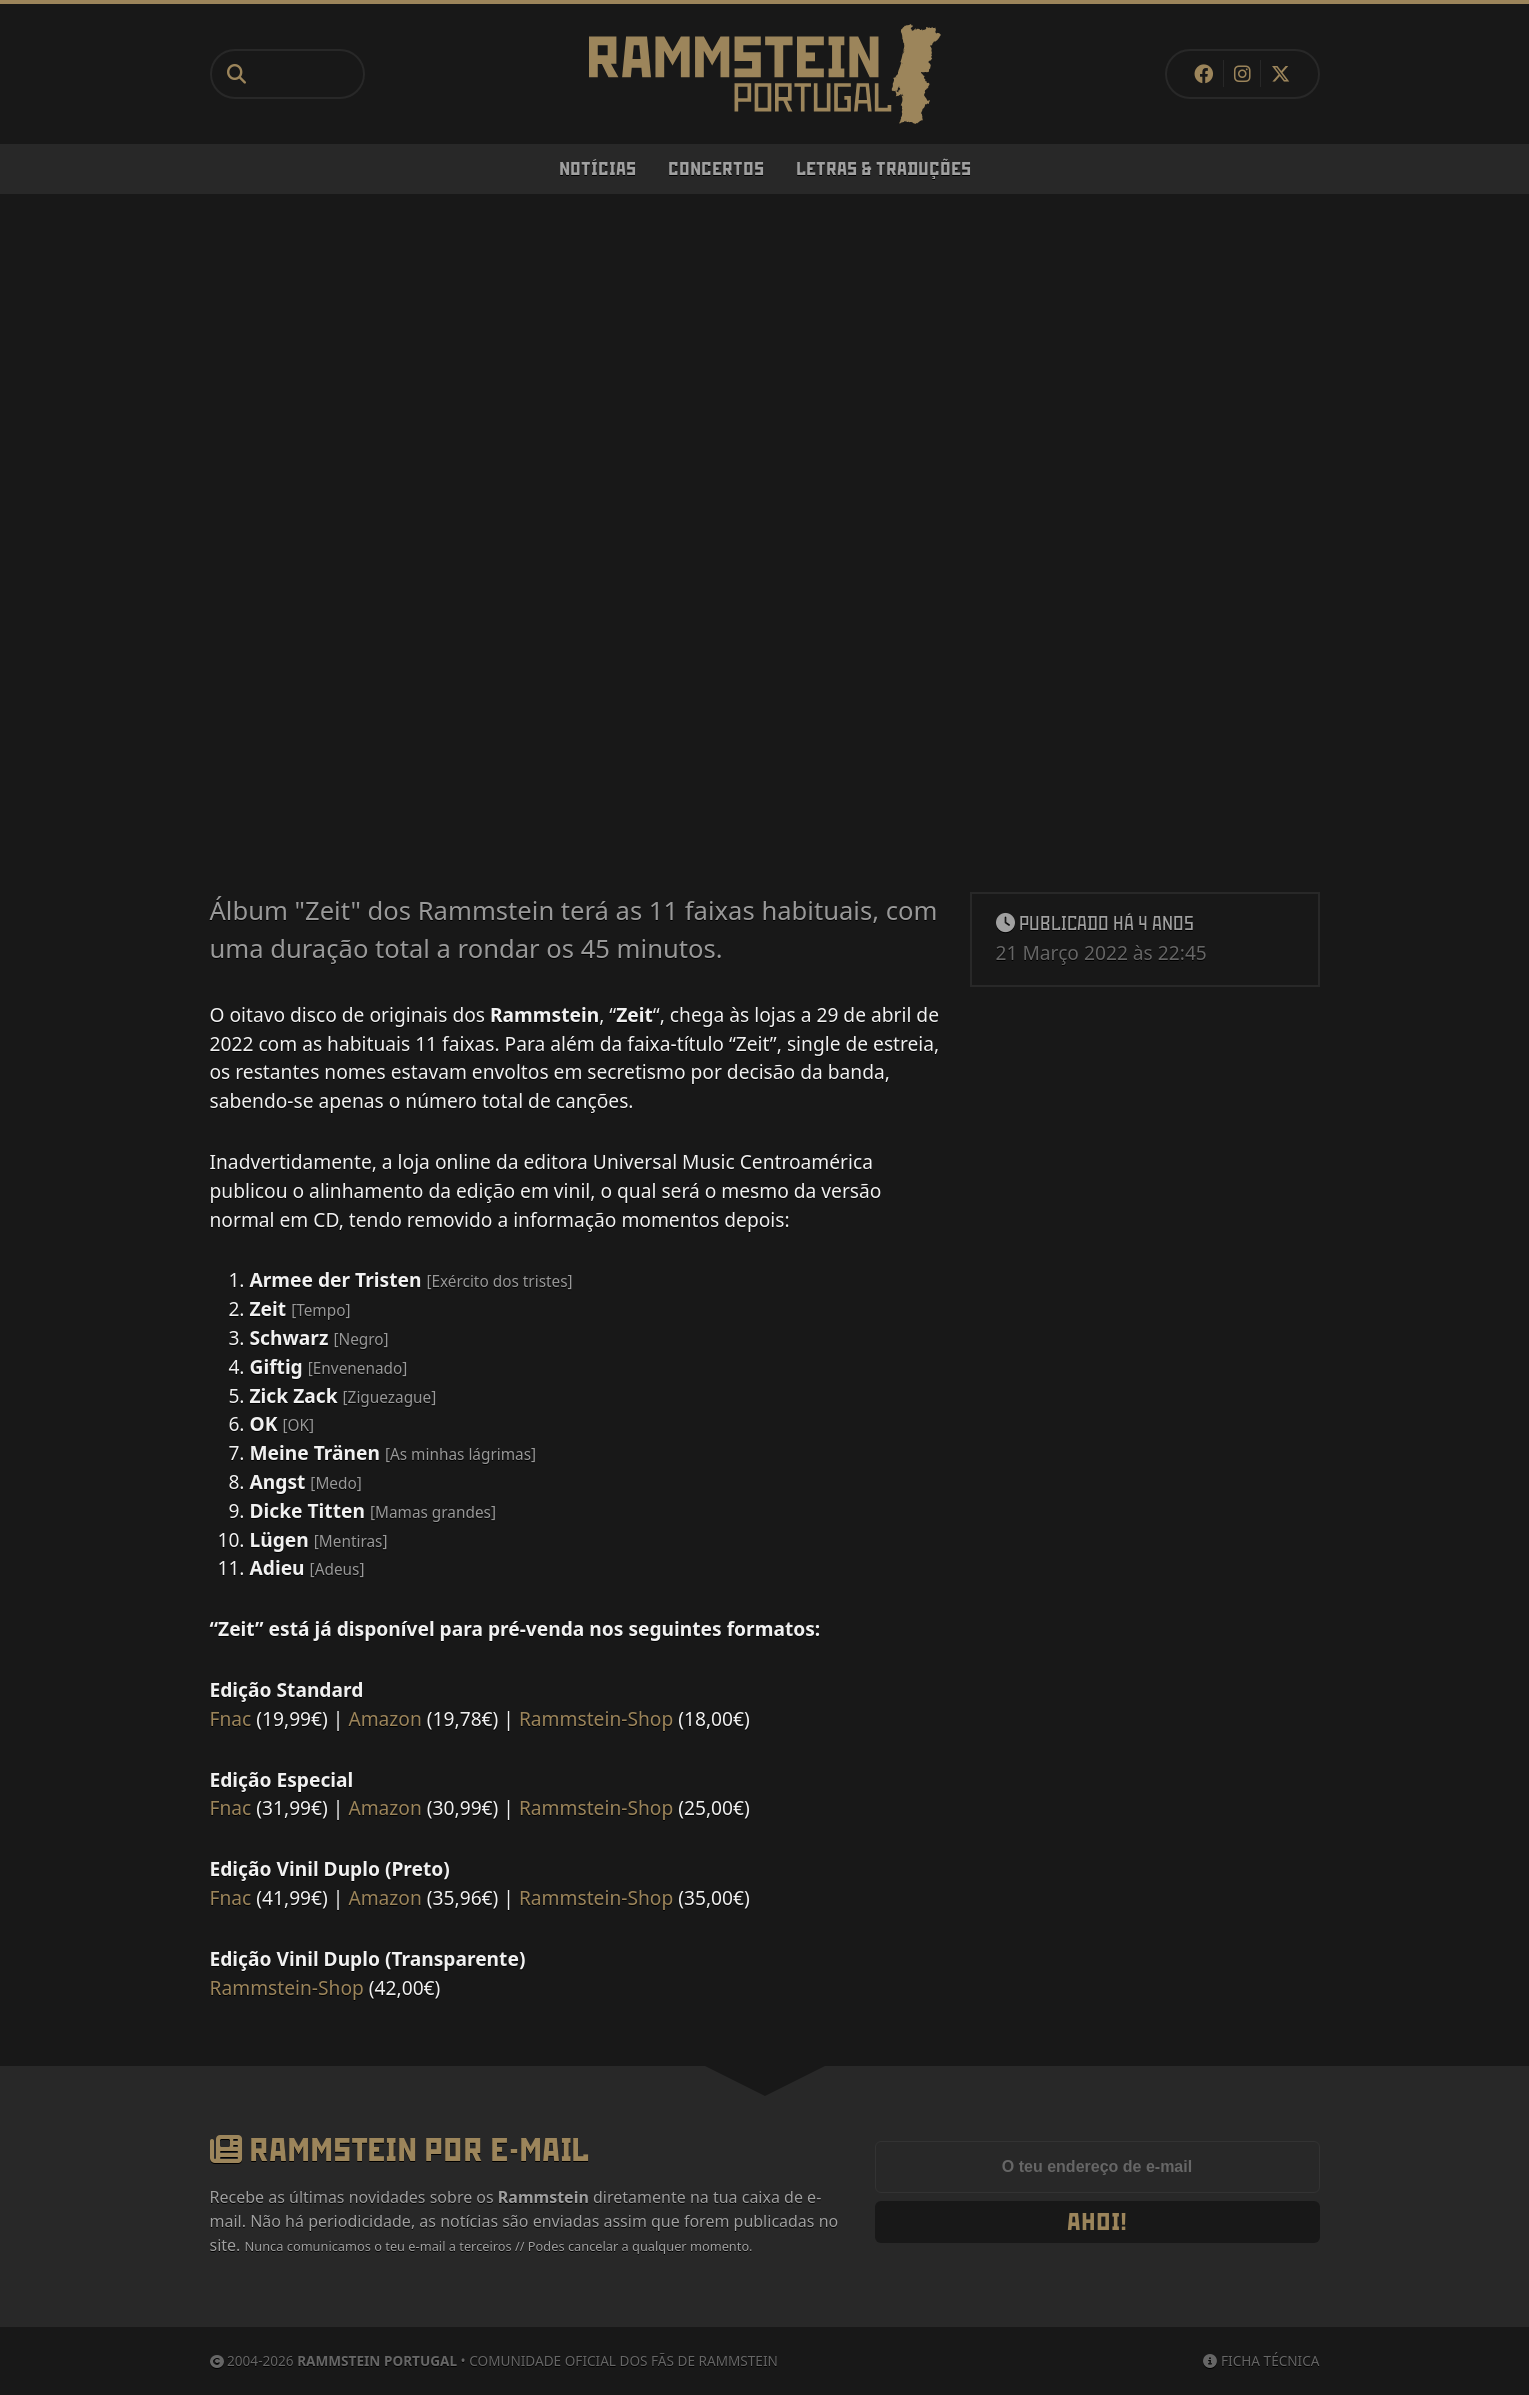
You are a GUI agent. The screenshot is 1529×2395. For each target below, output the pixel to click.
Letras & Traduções (883, 169)
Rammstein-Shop (596, 1718)
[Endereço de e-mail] (1097, 2167)
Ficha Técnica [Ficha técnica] (1261, 2360)
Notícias (597, 169)
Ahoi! (1097, 2222)
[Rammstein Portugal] (765, 74)
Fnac (231, 1718)
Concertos (716, 169)
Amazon (384, 1718)
